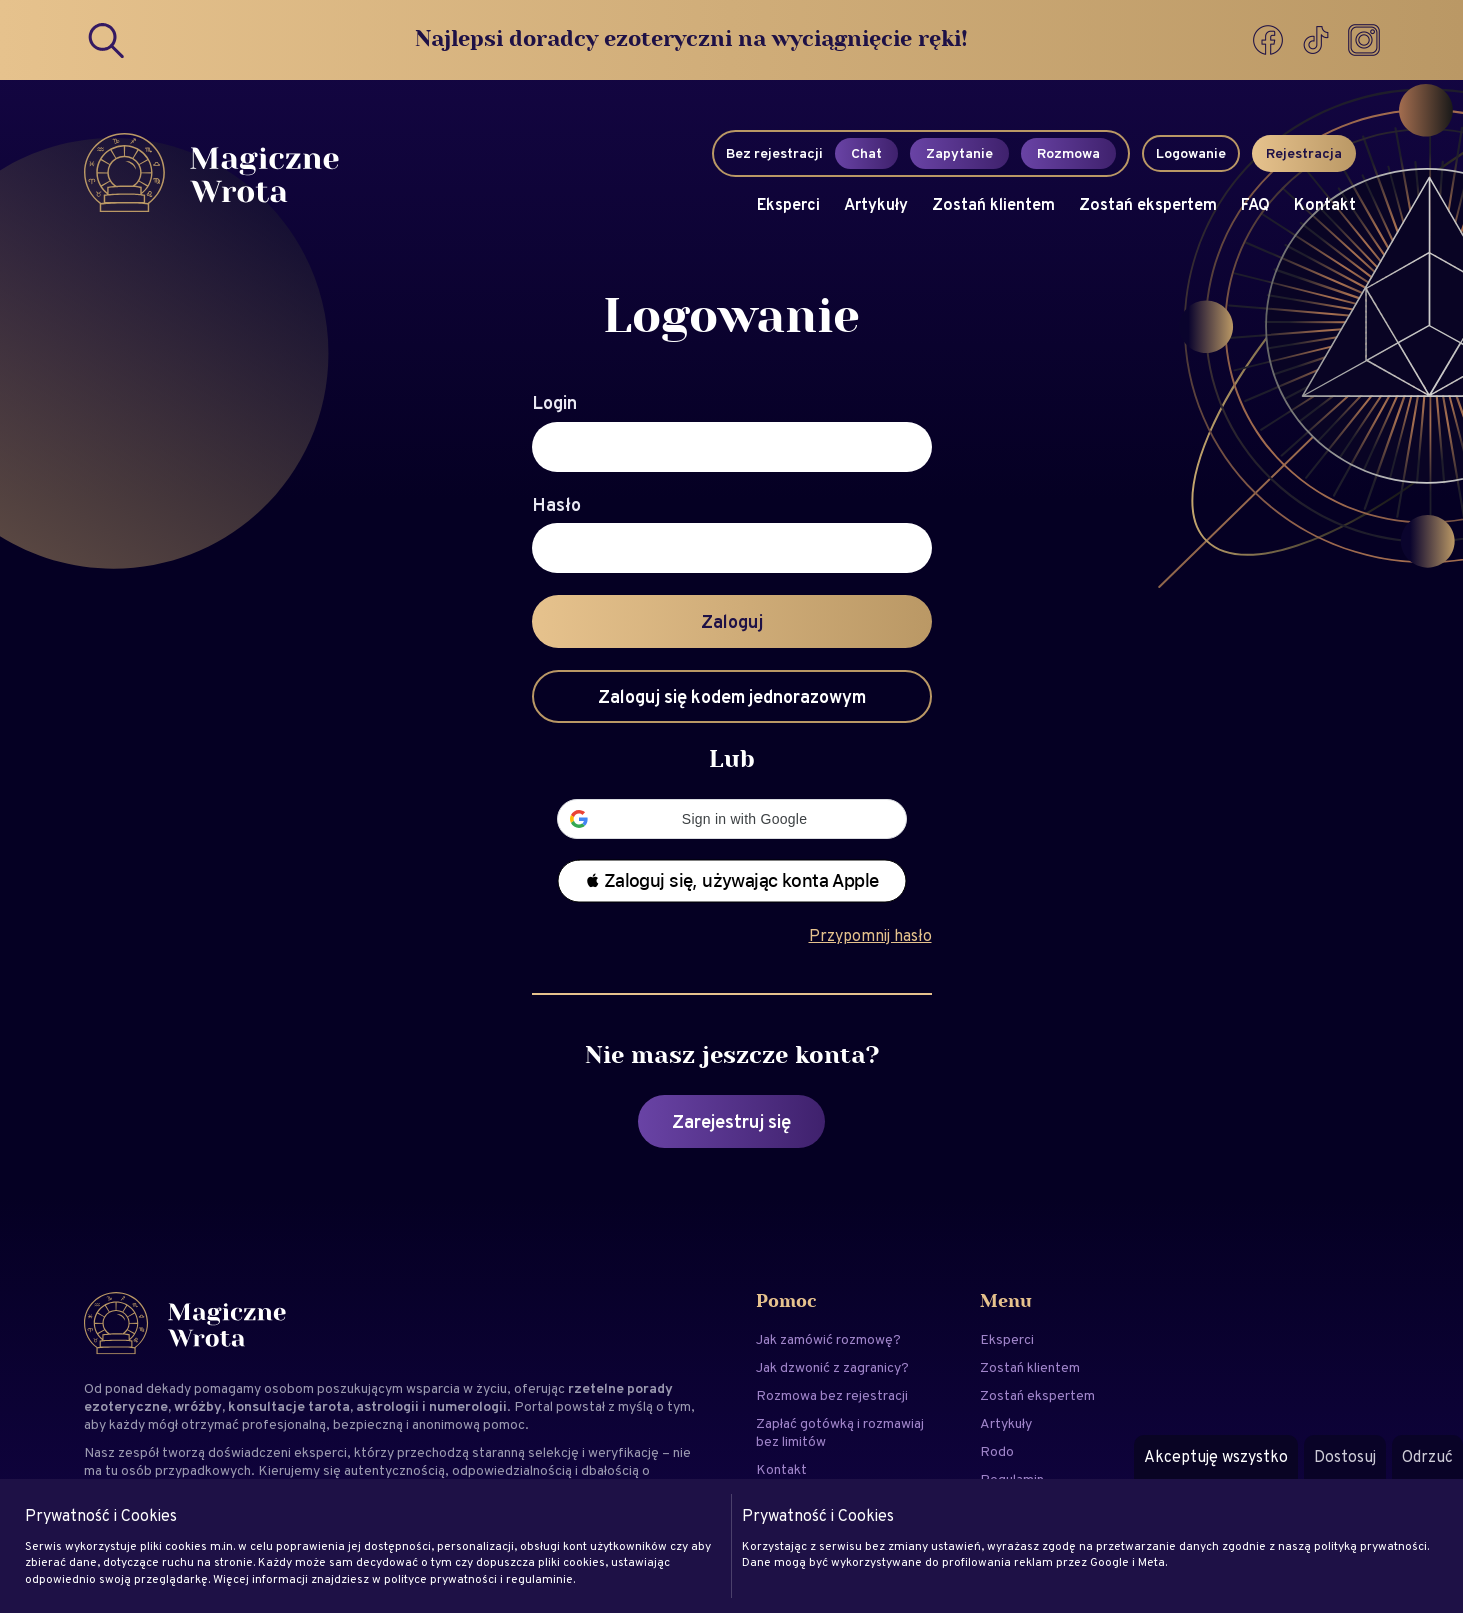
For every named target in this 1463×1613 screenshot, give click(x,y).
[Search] (108, 40)
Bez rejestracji (774, 153)
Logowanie (1191, 153)
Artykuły (876, 204)
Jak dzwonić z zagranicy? (832, 1367)
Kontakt (1325, 204)
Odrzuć (1427, 1456)
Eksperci (788, 204)
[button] (732, 819)
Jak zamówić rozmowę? (828, 1339)
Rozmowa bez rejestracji (832, 1395)
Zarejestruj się (731, 1121)
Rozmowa (1068, 153)
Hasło (556, 505)
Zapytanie (959, 153)
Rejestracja (1304, 153)
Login (554, 403)
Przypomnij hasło (870, 935)
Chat (866, 153)
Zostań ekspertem (1148, 204)
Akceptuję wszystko (1216, 1456)
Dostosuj (1345, 1456)
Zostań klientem (993, 204)
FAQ (1255, 204)
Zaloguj (732, 621)
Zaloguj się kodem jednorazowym (732, 696)
